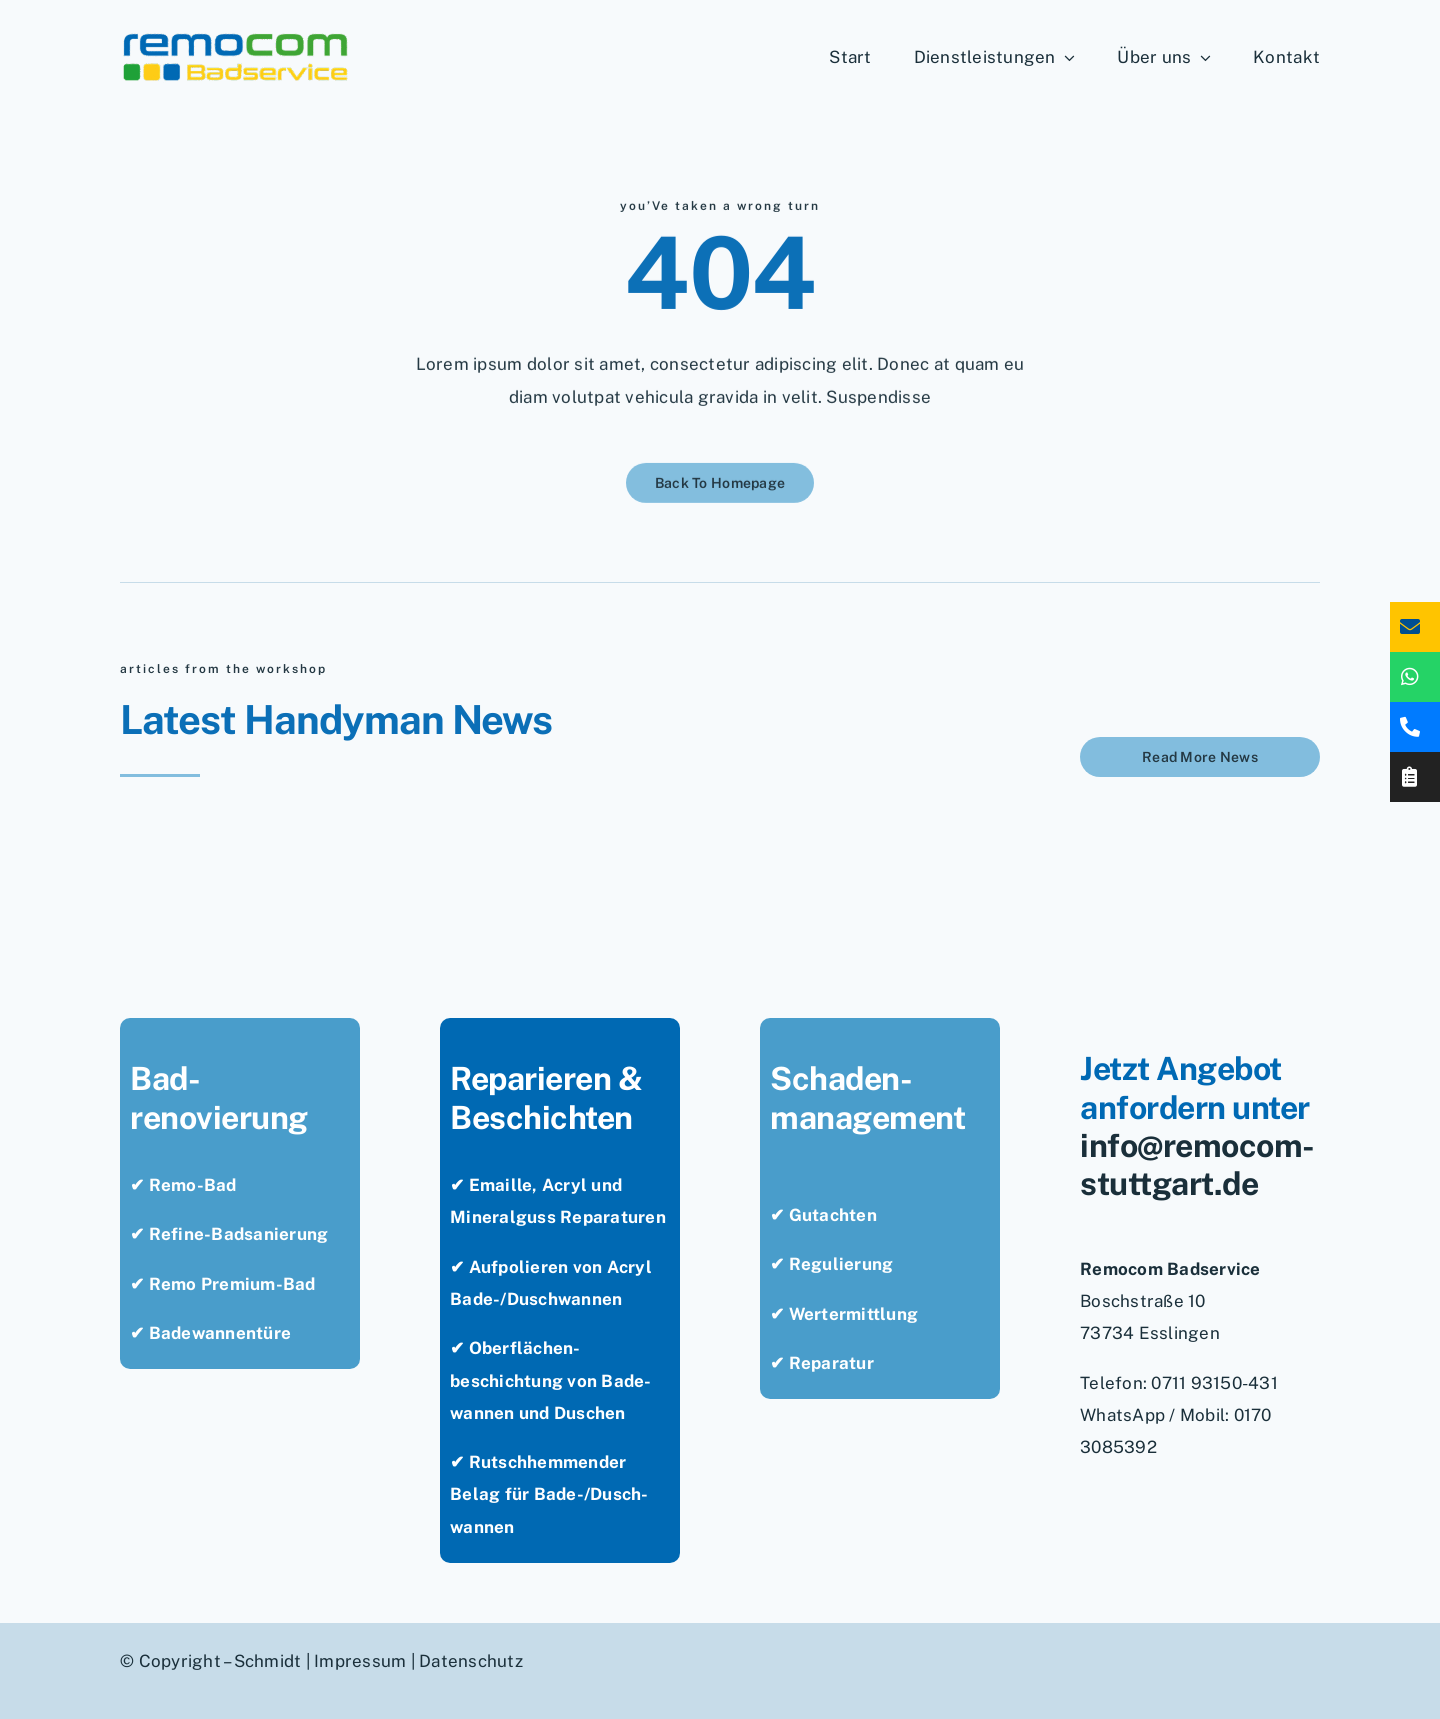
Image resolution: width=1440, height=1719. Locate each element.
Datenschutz (471, 1661)
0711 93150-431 (1214, 1383)
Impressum (360, 1661)
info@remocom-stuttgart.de (1197, 1164)
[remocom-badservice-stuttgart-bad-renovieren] (235, 38)
